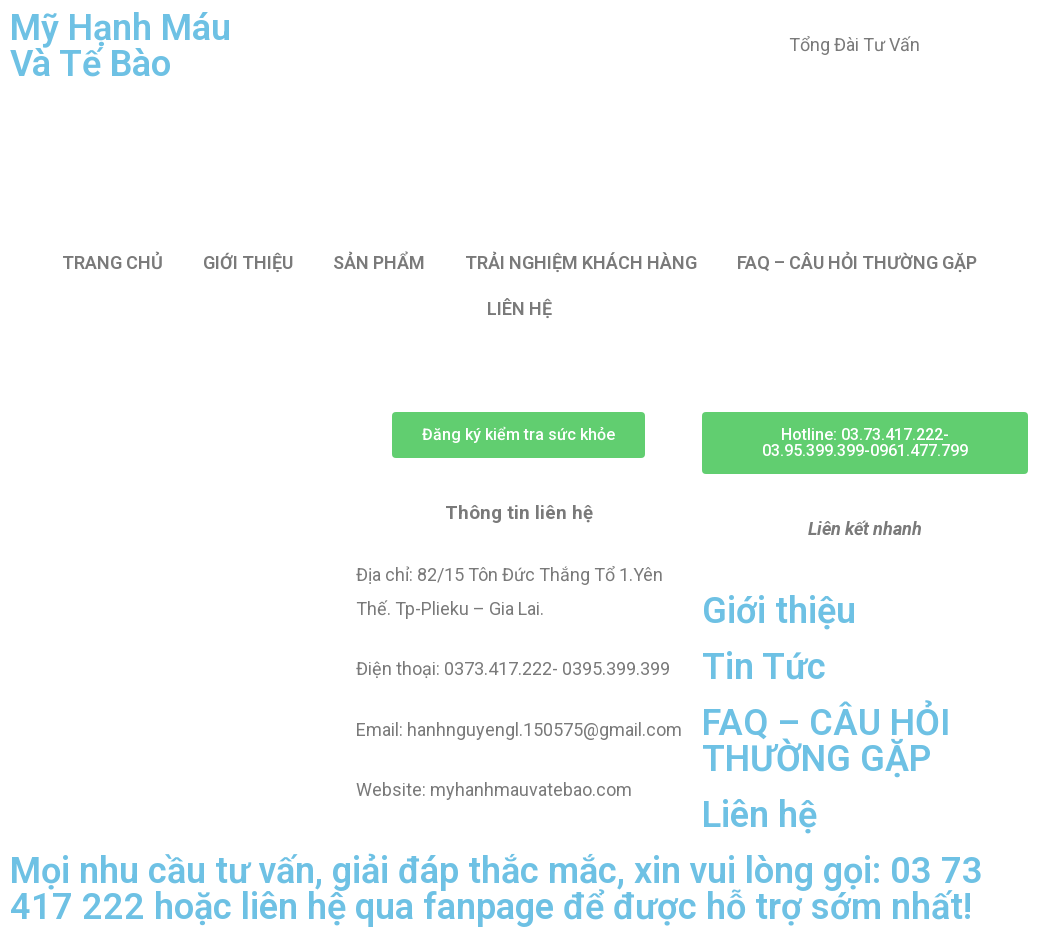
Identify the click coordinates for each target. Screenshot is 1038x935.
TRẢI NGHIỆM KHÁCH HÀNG (581, 262)
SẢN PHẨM (379, 262)
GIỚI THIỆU (248, 262)
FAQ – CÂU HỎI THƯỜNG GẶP (857, 262)
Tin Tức (764, 667)
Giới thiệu (779, 611)
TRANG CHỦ (112, 262)
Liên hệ (759, 815)
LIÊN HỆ (519, 308)
